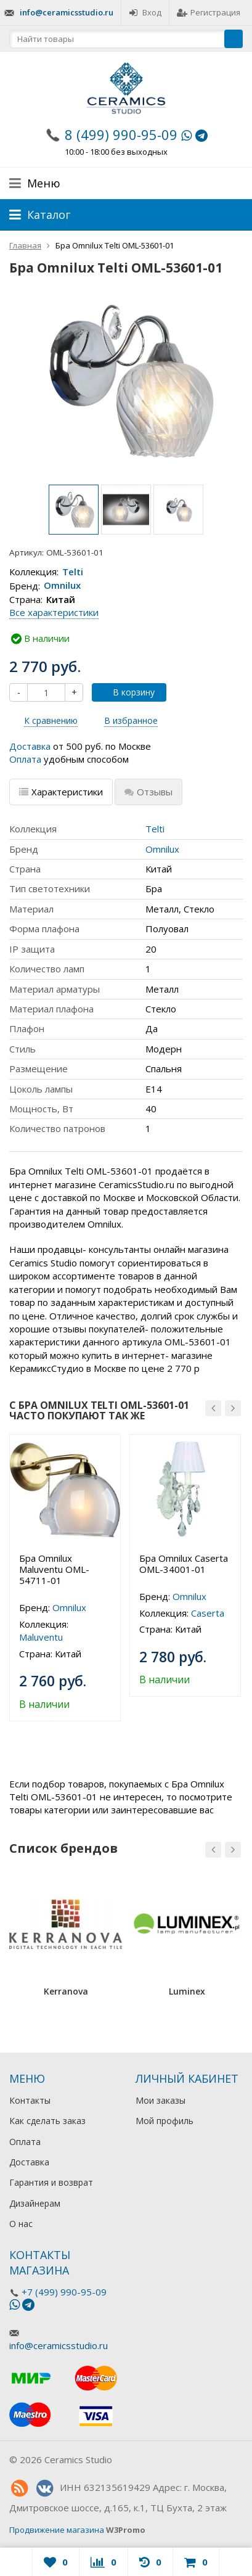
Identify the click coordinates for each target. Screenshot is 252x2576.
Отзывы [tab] (148, 792)
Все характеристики (54, 612)
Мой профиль (164, 2121)
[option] (73, 510)
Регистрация (208, 12)
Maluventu (41, 1637)
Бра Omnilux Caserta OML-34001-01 (183, 1564)
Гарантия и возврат (51, 2182)
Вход (145, 12)
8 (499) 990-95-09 (121, 134)
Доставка (30, 746)
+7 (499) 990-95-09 (64, 2292)
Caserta (207, 1613)
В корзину (127, 692)
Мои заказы (160, 2100)
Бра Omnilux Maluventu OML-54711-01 (54, 1569)
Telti (72, 571)
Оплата (25, 759)
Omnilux (62, 586)
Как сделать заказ (47, 2121)
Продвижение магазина (56, 2529)
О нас (21, 2223)
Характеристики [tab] (61, 792)
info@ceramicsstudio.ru (66, 12)
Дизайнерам (34, 2203)
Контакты (30, 2100)
